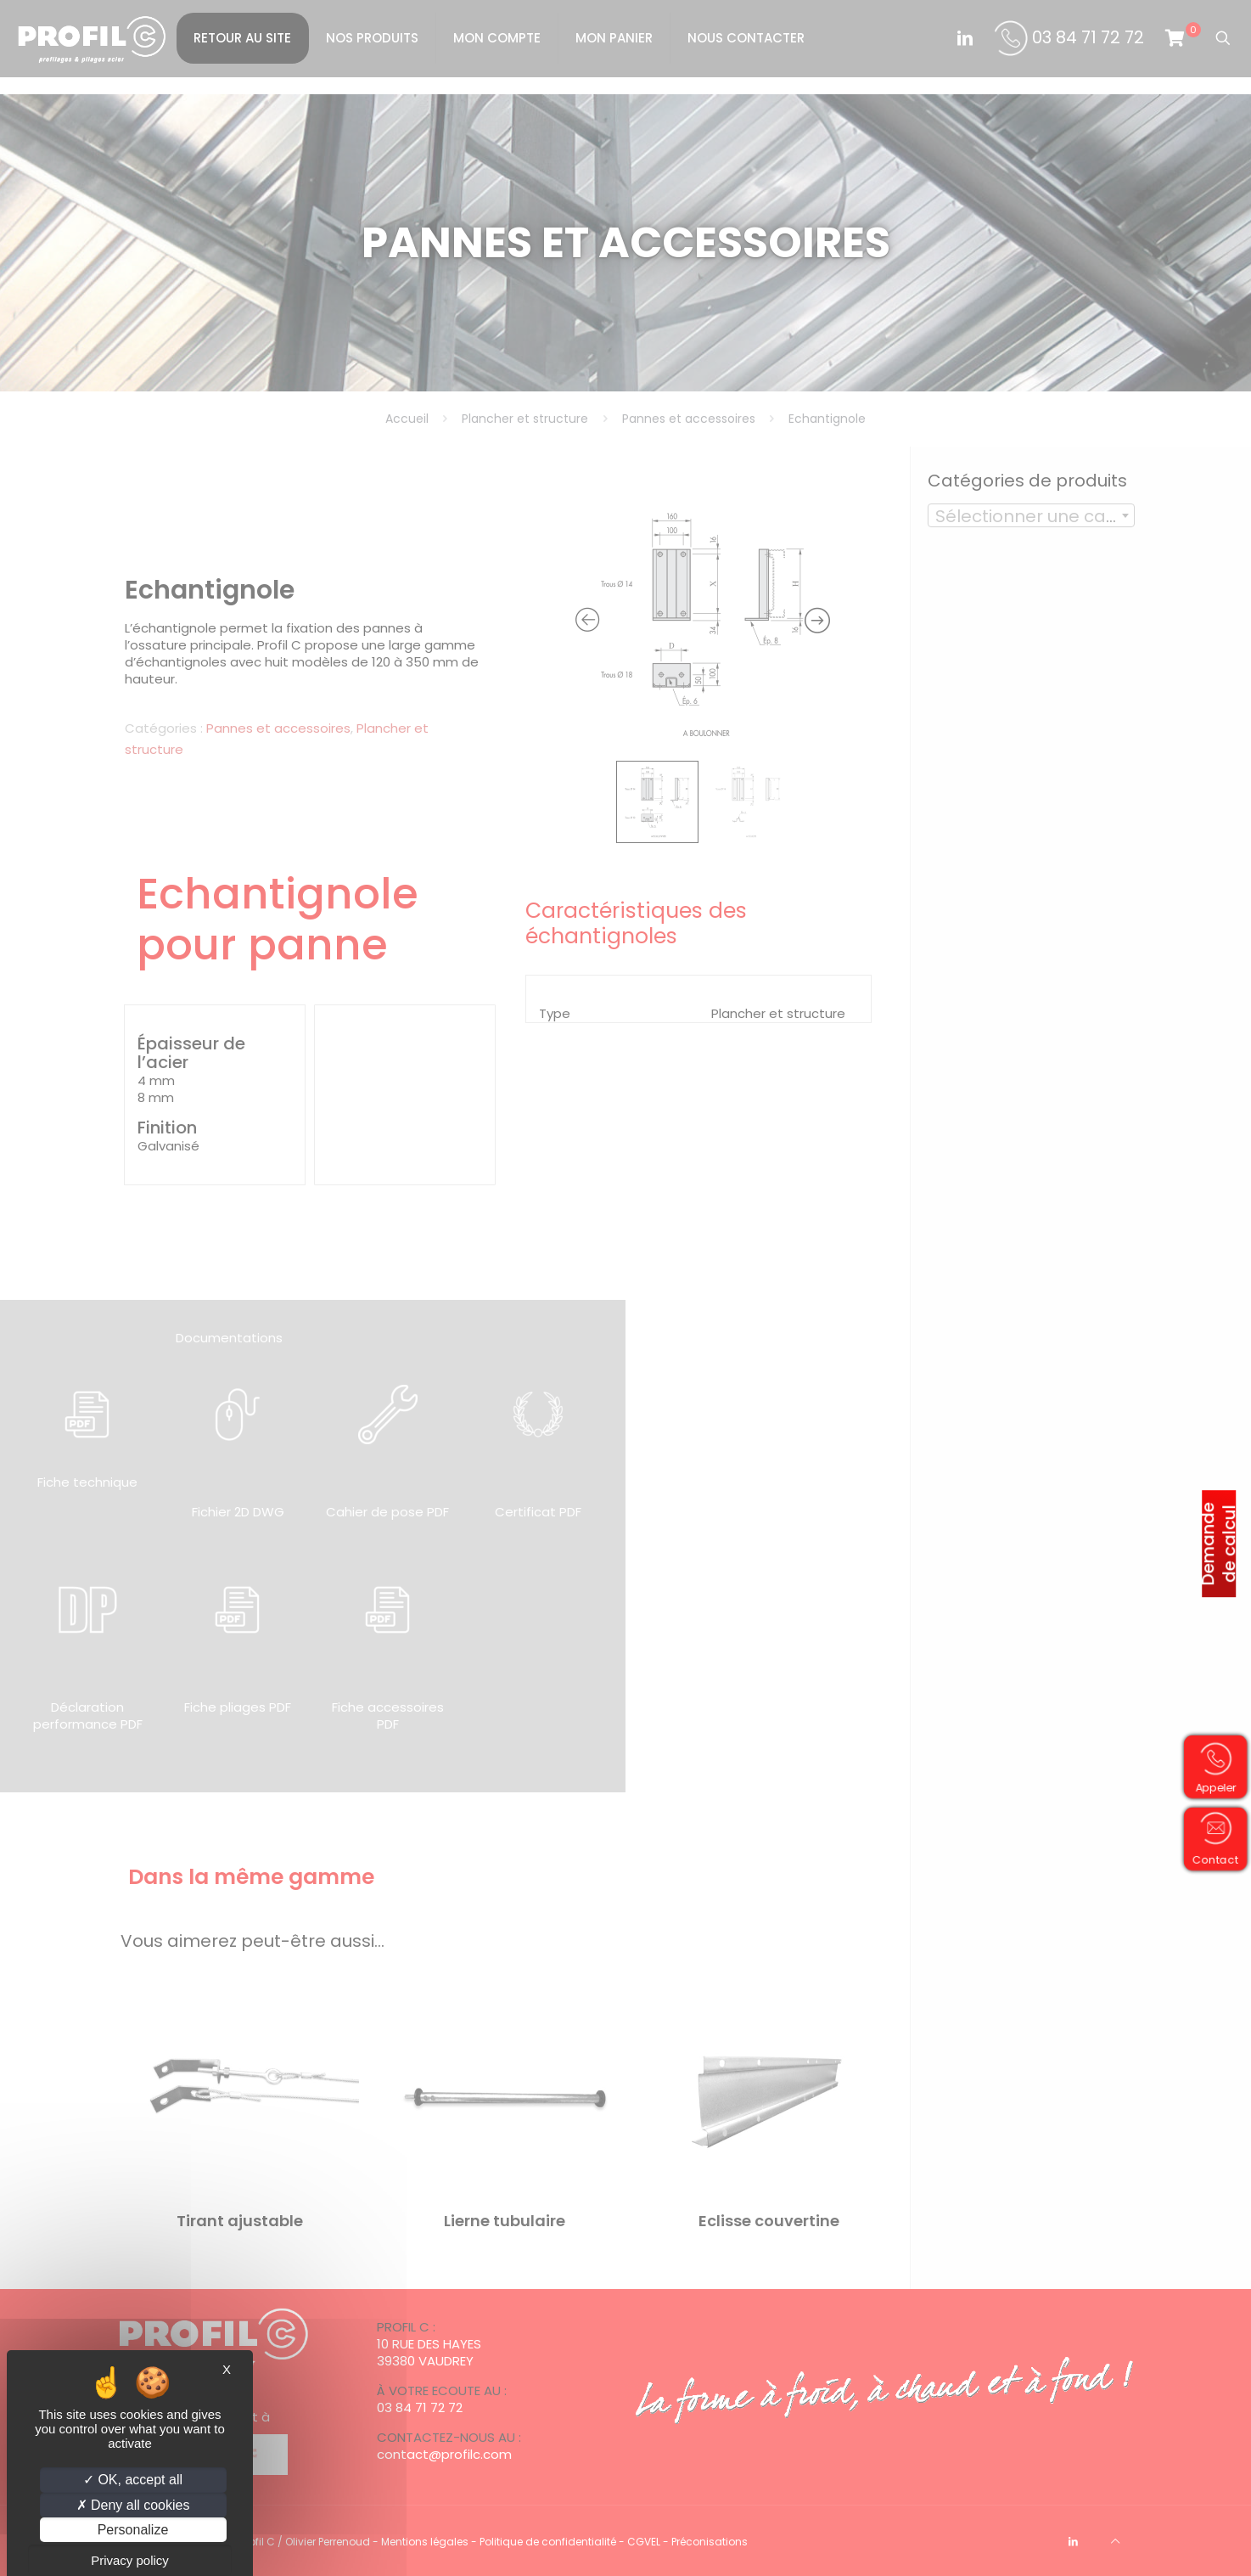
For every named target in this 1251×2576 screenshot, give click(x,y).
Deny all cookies (133, 2505)
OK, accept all (132, 2479)
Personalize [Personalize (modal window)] (133, 2530)
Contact (1212, 1861)
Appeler (1211, 1788)
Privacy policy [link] (130, 2560)
